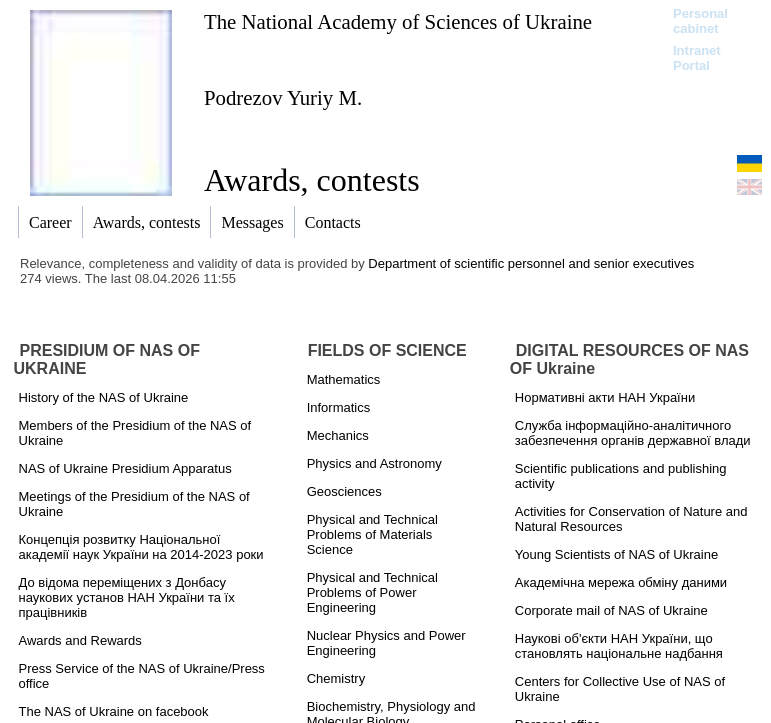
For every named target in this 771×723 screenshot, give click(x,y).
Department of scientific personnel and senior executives (531, 263)
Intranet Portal (697, 58)
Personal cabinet (700, 21)
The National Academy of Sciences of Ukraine (398, 21)
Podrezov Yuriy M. (283, 97)
